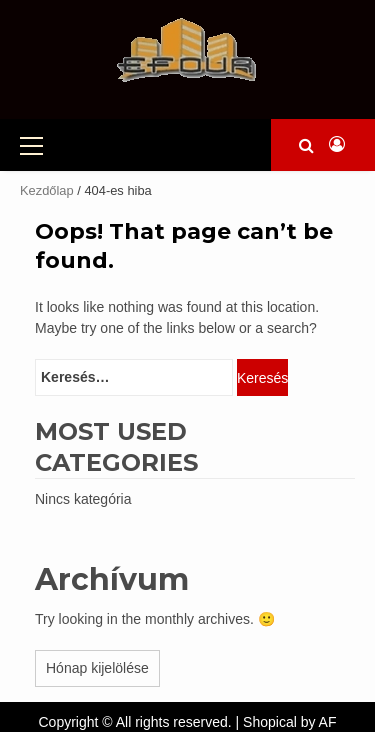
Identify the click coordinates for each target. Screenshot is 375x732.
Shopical (270, 722)
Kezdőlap (47, 190)
